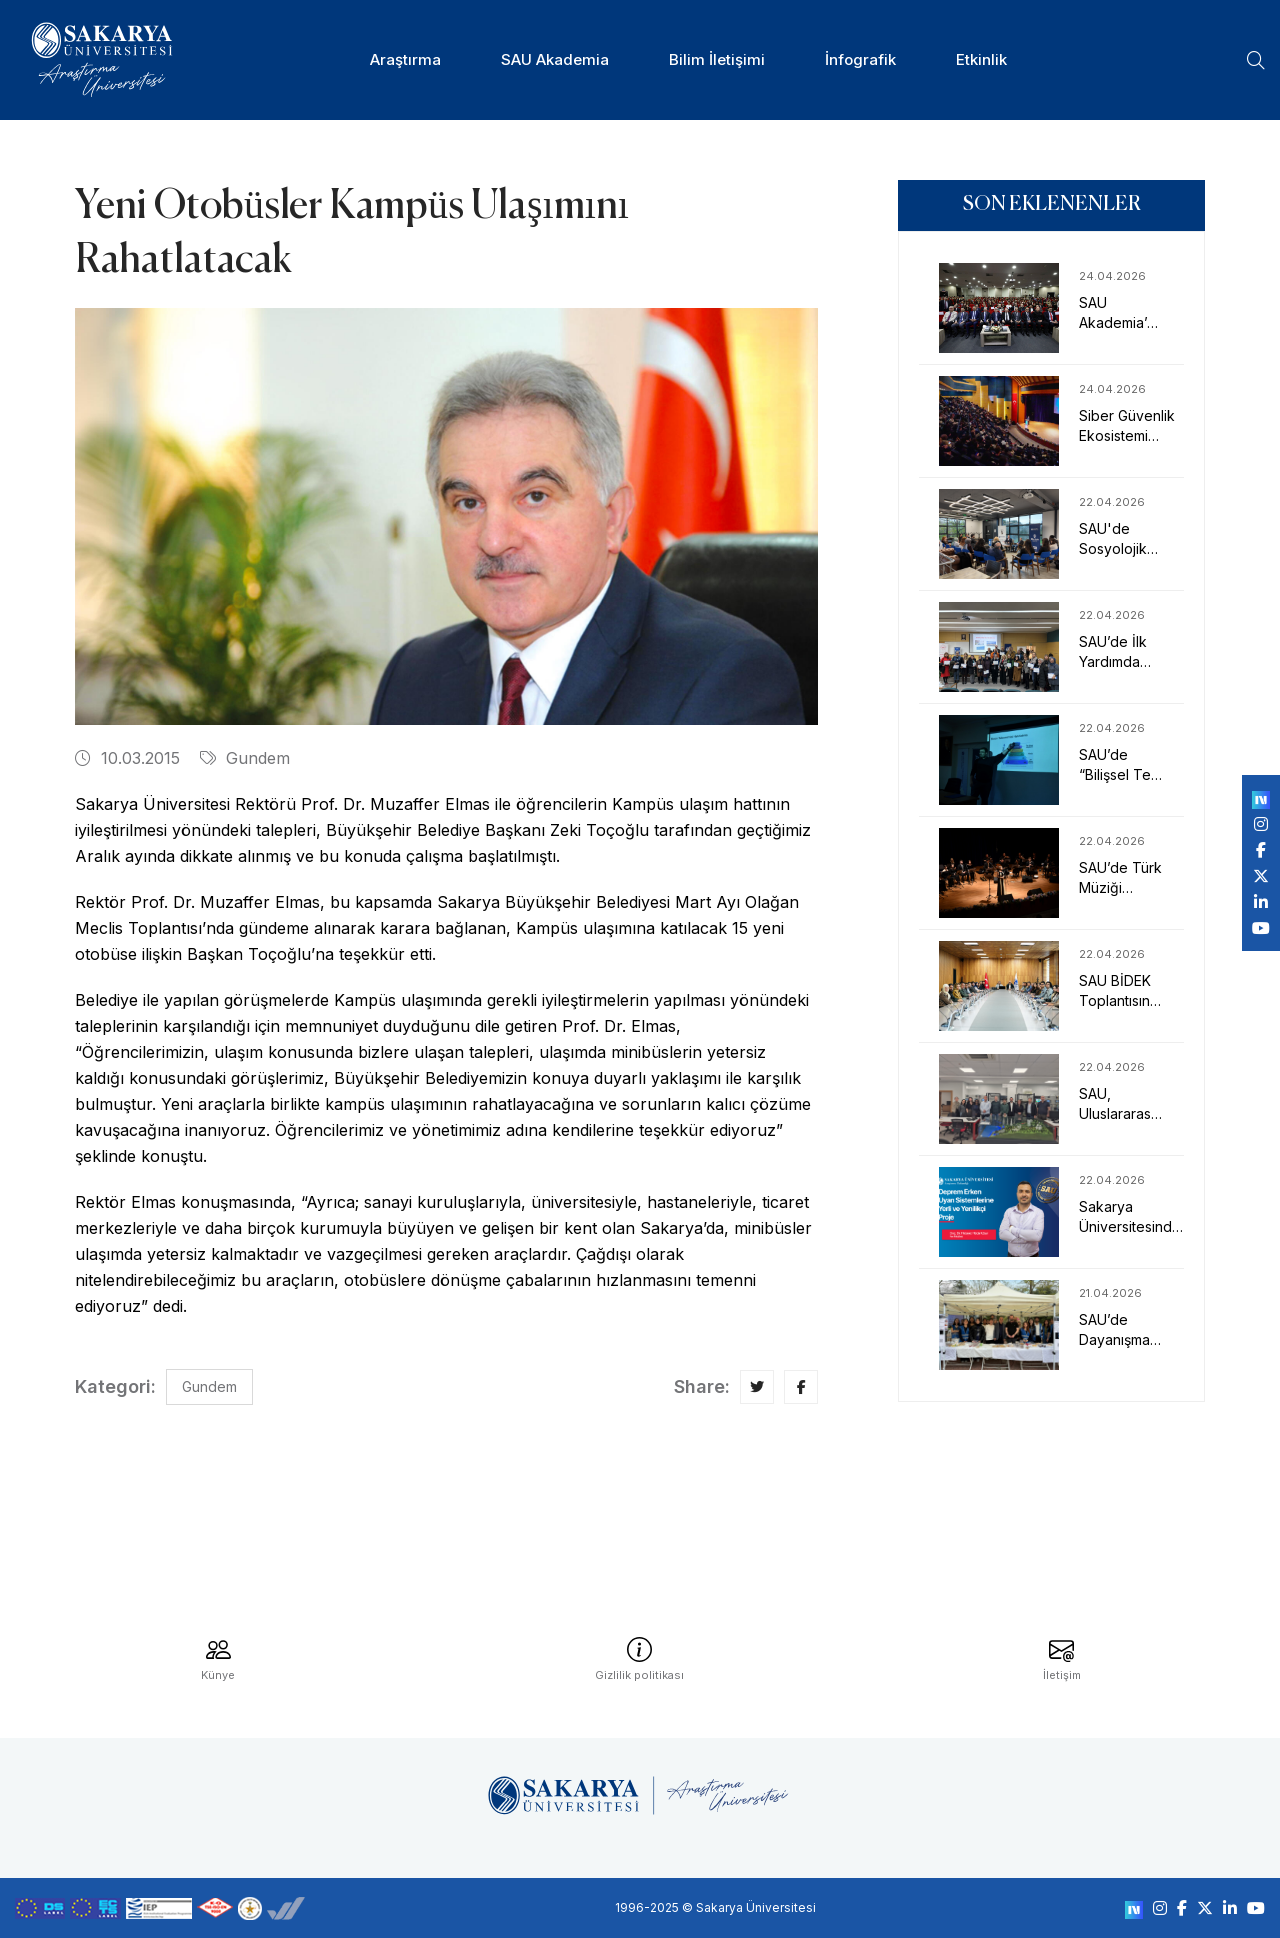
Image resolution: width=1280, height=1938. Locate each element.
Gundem (245, 758)
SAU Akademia (555, 59)
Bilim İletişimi (717, 59)
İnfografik (860, 59)
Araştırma (405, 59)
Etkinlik (981, 59)
